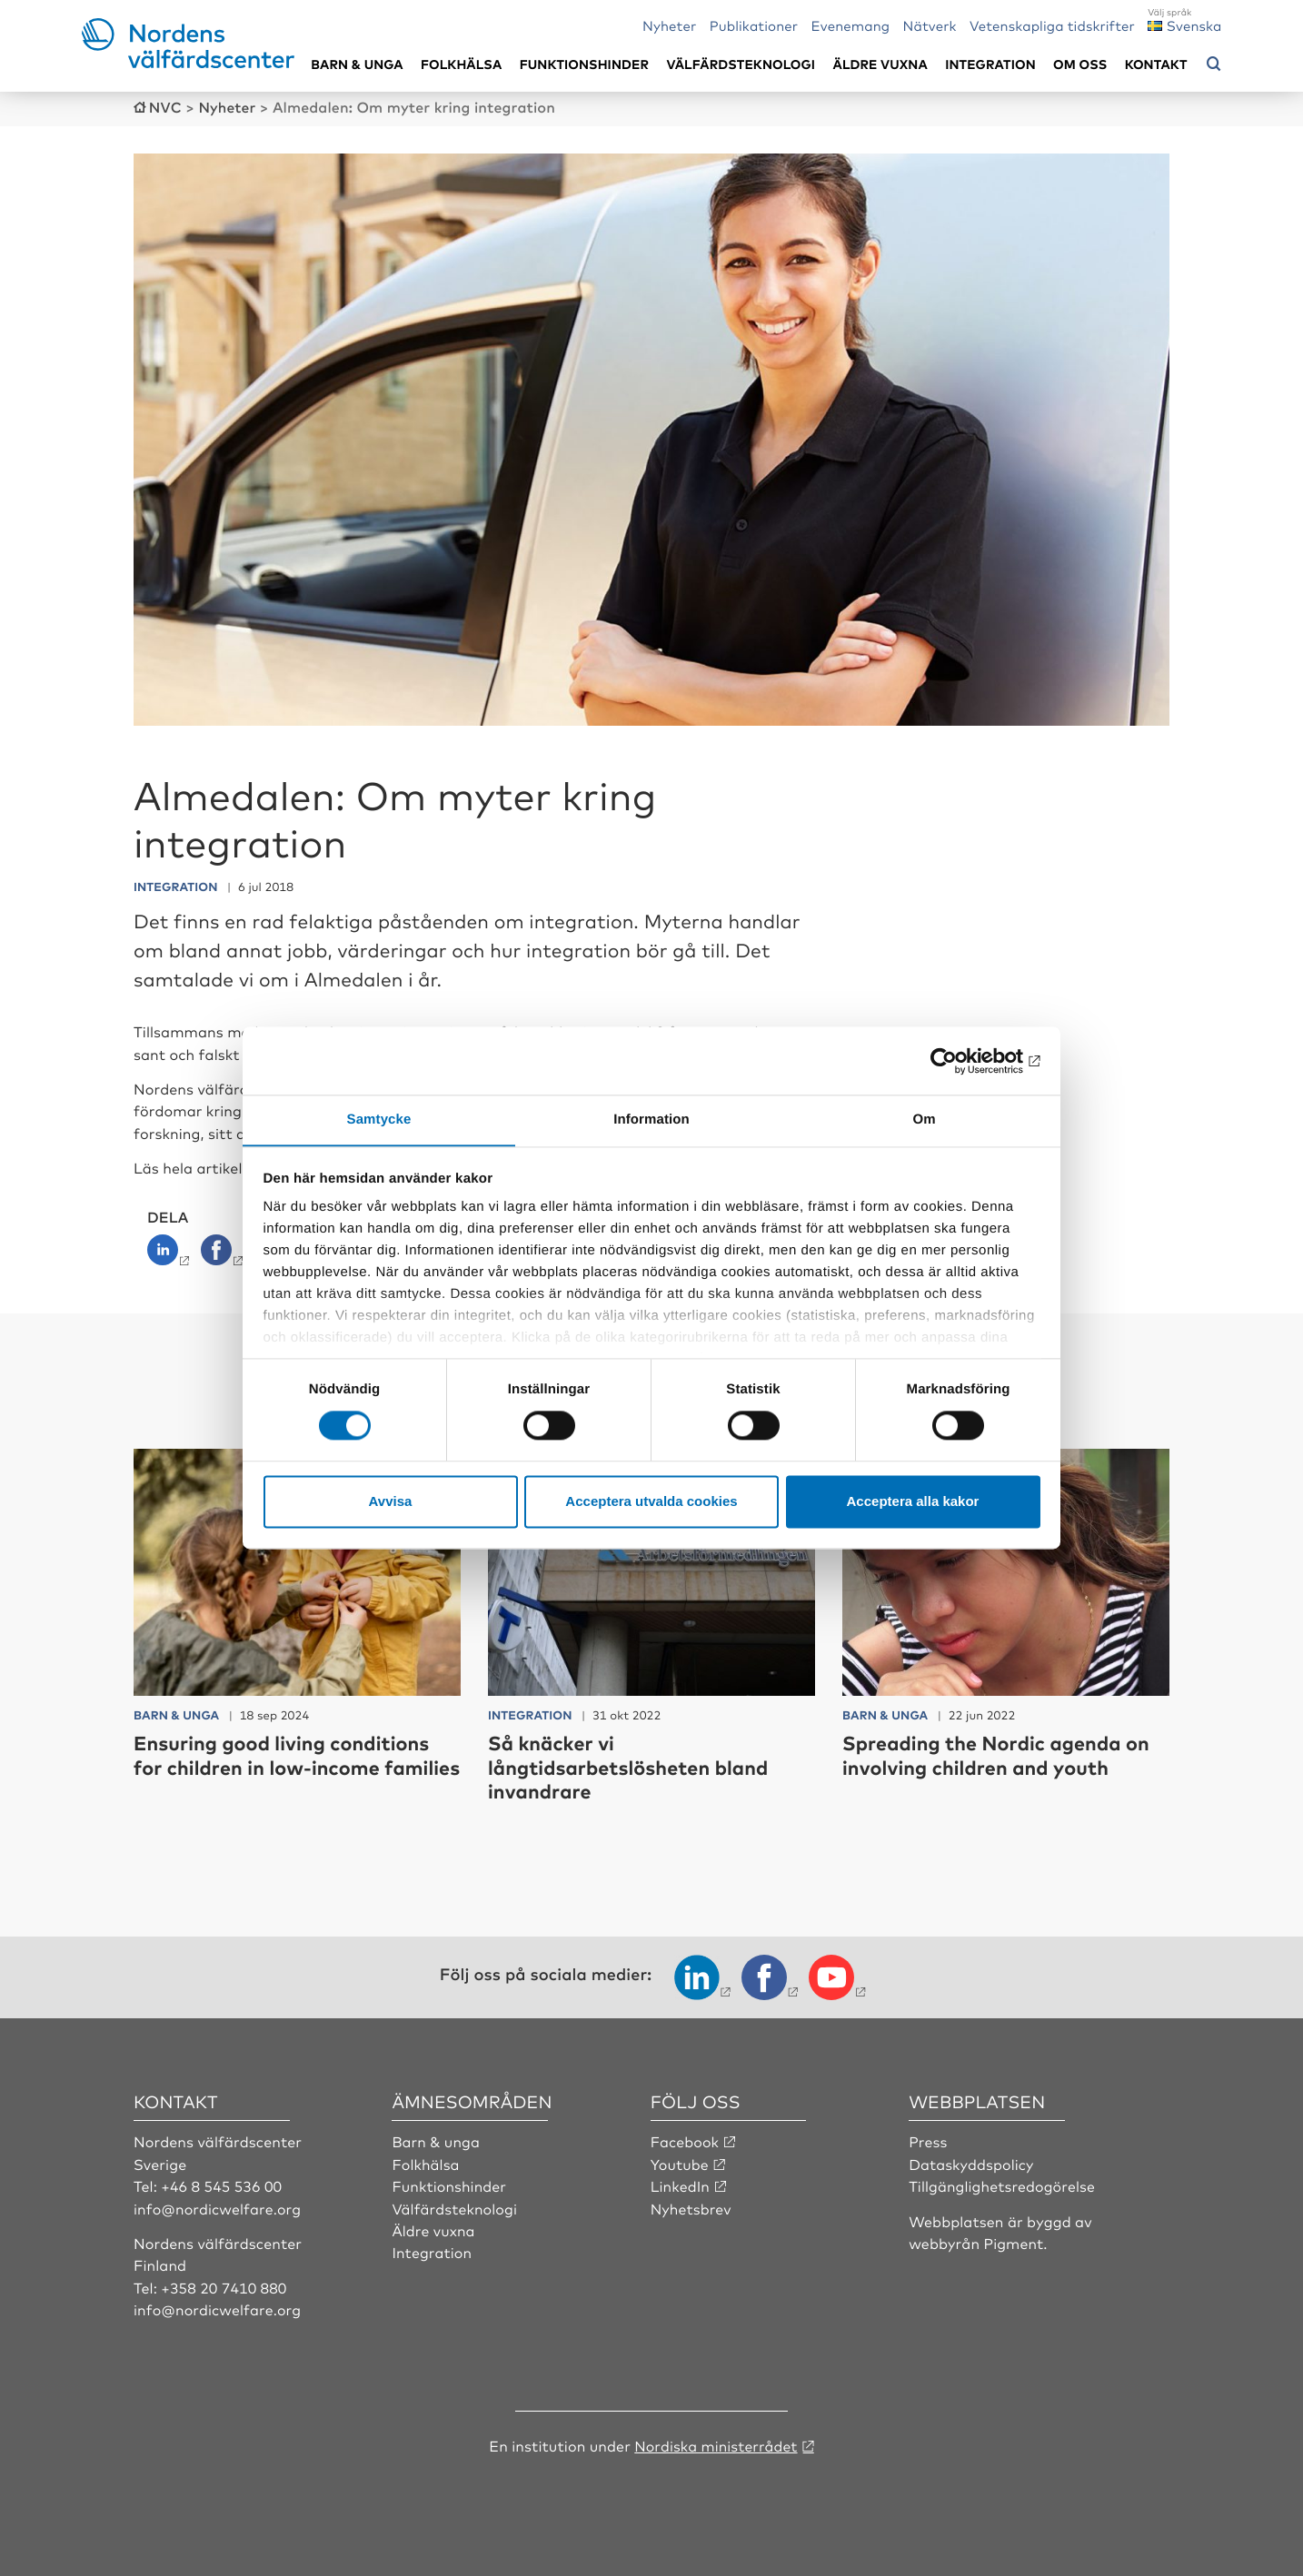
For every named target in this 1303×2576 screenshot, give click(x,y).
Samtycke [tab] (379, 1119)
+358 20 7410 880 (224, 2285)
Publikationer (754, 25)
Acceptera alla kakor (913, 1502)
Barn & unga (357, 64)
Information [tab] (651, 1119)
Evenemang (850, 25)
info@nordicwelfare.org (218, 2206)
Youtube (680, 2162)
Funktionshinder (584, 64)
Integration (990, 64)
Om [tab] (923, 1119)
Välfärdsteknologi (740, 64)
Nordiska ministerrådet (716, 2443)
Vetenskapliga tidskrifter (1052, 25)
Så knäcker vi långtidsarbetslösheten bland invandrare (631, 1766)
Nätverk (930, 25)
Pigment (1014, 2241)
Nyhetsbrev (691, 2206)
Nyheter (669, 25)
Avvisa (391, 1502)
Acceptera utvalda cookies (651, 1502)
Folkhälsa (461, 64)
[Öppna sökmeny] (1214, 64)
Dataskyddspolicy (971, 2162)
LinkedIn (681, 2184)
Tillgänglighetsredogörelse (1002, 2184)
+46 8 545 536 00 (222, 2184)
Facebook (685, 2140)
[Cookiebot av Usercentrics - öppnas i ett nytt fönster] (960, 1060)
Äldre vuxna (880, 64)
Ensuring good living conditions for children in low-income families (285, 1766)
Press (928, 2140)
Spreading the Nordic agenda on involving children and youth (999, 1753)
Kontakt (1156, 64)
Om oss (1080, 64)
